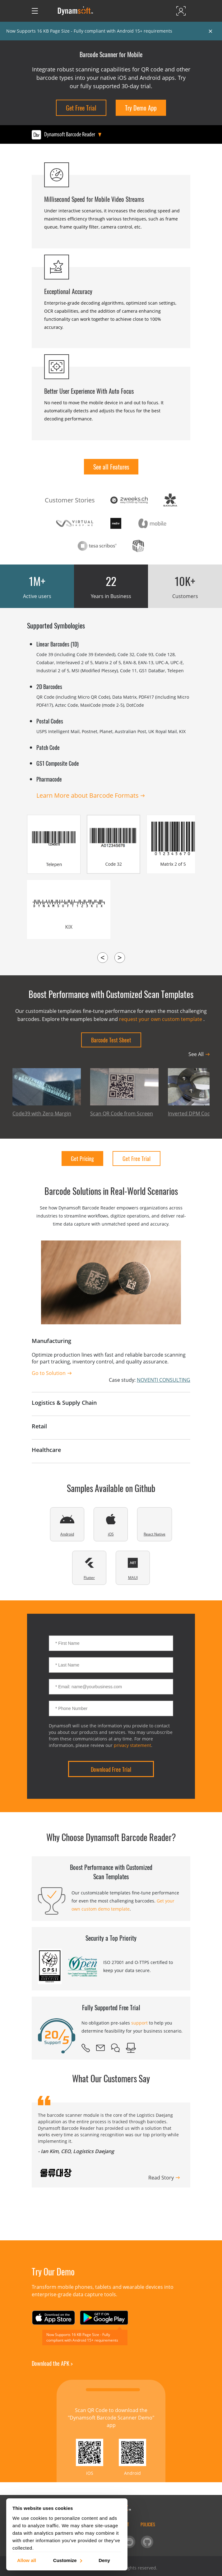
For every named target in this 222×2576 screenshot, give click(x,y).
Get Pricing (82, 1158)
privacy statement (132, 1745)
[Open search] (48, 11)
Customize (67, 2560)
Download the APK (52, 2363)
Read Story (161, 2177)
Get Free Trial (81, 107)
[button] (102, 2200)
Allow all (26, 2560)
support (139, 2023)
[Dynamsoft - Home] (76, 11)
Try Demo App (141, 107)
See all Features (111, 466)
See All (196, 1054)
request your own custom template (161, 1019)
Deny (104, 2560)
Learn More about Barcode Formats (87, 795)
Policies (148, 2524)
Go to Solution (49, 1373)
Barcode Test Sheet (111, 1040)
